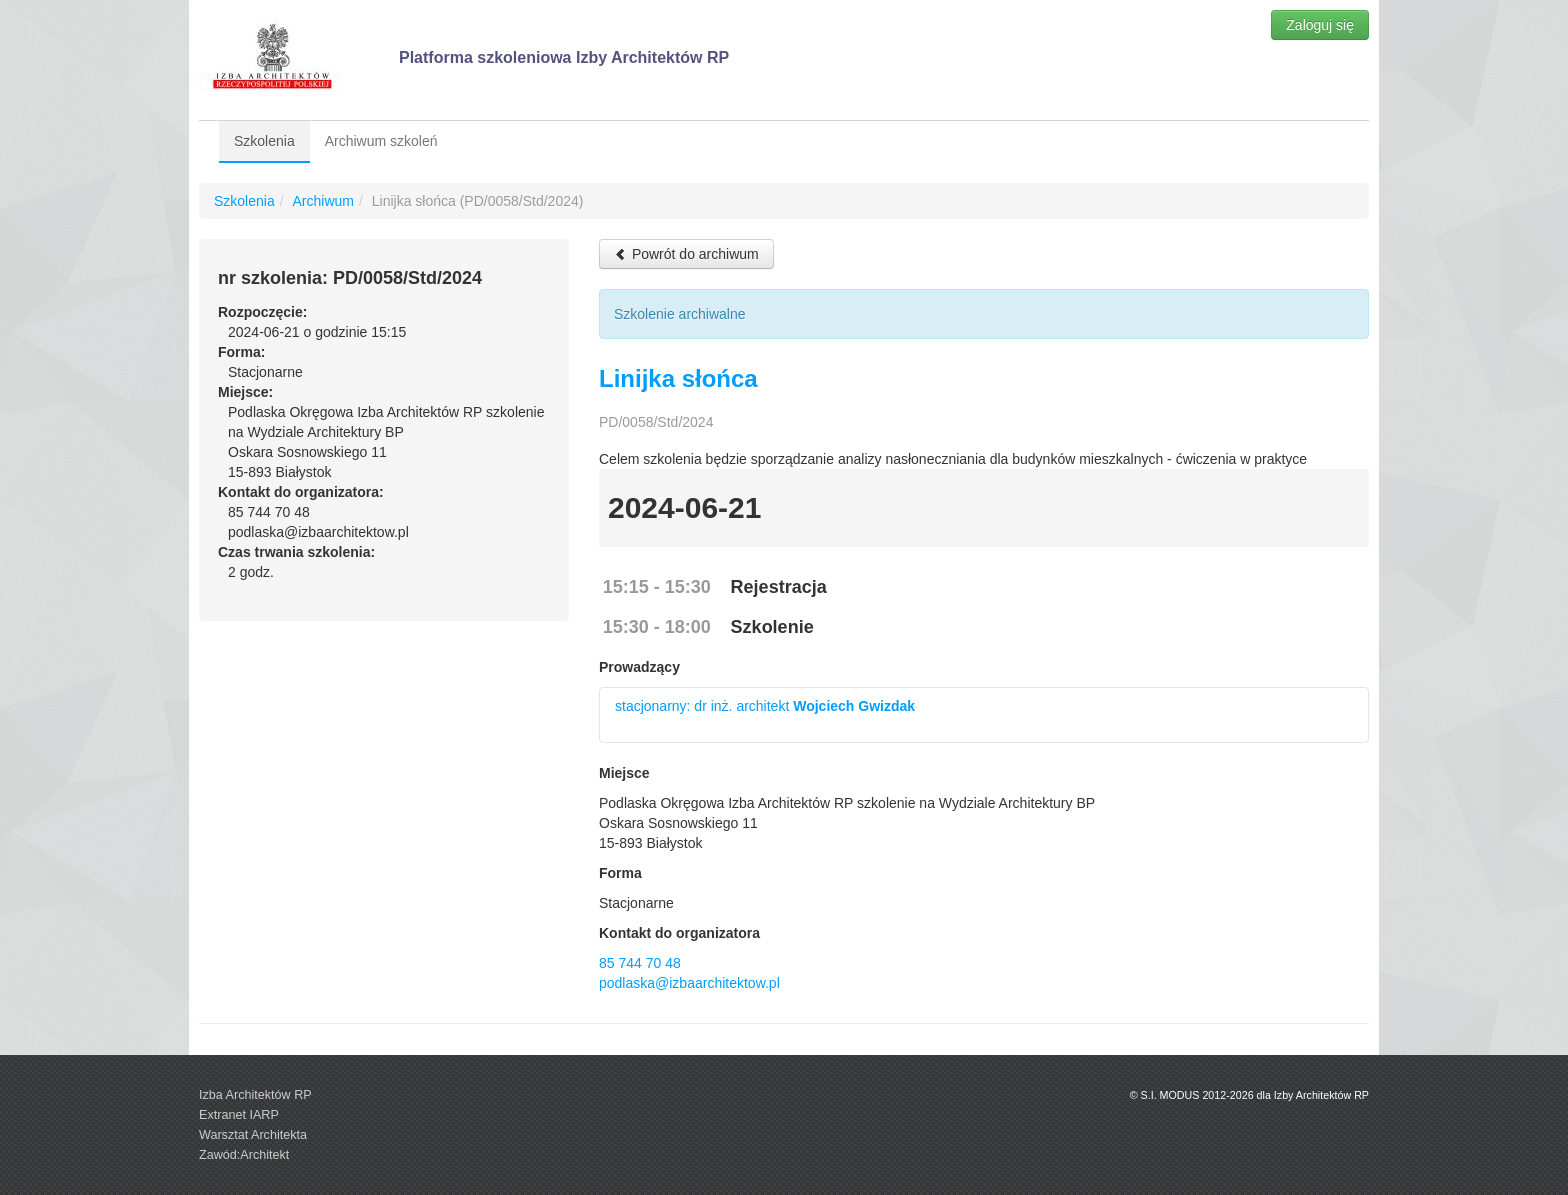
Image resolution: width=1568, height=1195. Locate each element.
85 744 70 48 (640, 963)
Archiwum (322, 201)
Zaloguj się (1320, 25)
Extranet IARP (239, 1115)
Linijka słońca (678, 378)
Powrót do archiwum (686, 254)
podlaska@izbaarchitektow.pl (689, 983)
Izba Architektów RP (255, 1095)
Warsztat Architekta (253, 1135)
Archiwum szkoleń (381, 141)
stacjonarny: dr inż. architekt (765, 706)
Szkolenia (264, 141)
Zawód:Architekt (244, 1155)
